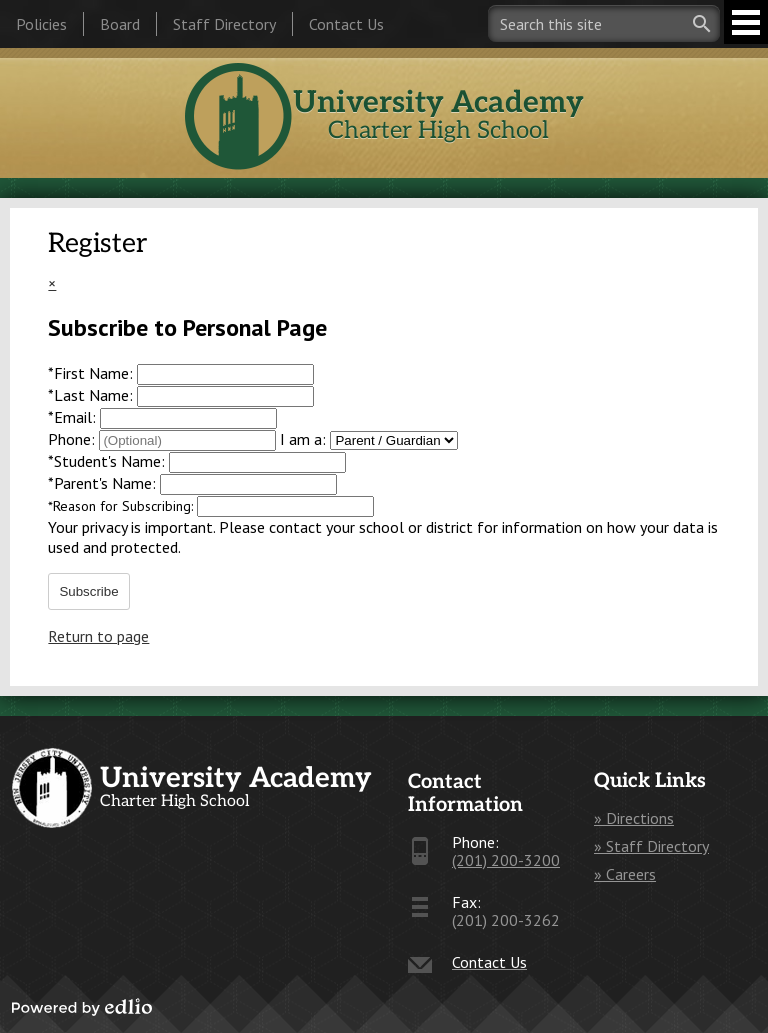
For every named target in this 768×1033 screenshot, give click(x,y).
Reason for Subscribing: (122, 506)
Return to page (98, 636)
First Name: (92, 373)
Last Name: (92, 395)
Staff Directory (224, 24)
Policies (41, 24)
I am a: (303, 439)
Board (120, 24)
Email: (74, 417)
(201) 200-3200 (506, 860)
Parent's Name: (104, 483)
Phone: (73, 439)
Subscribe (88, 591)
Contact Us (346, 24)
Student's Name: (108, 461)
